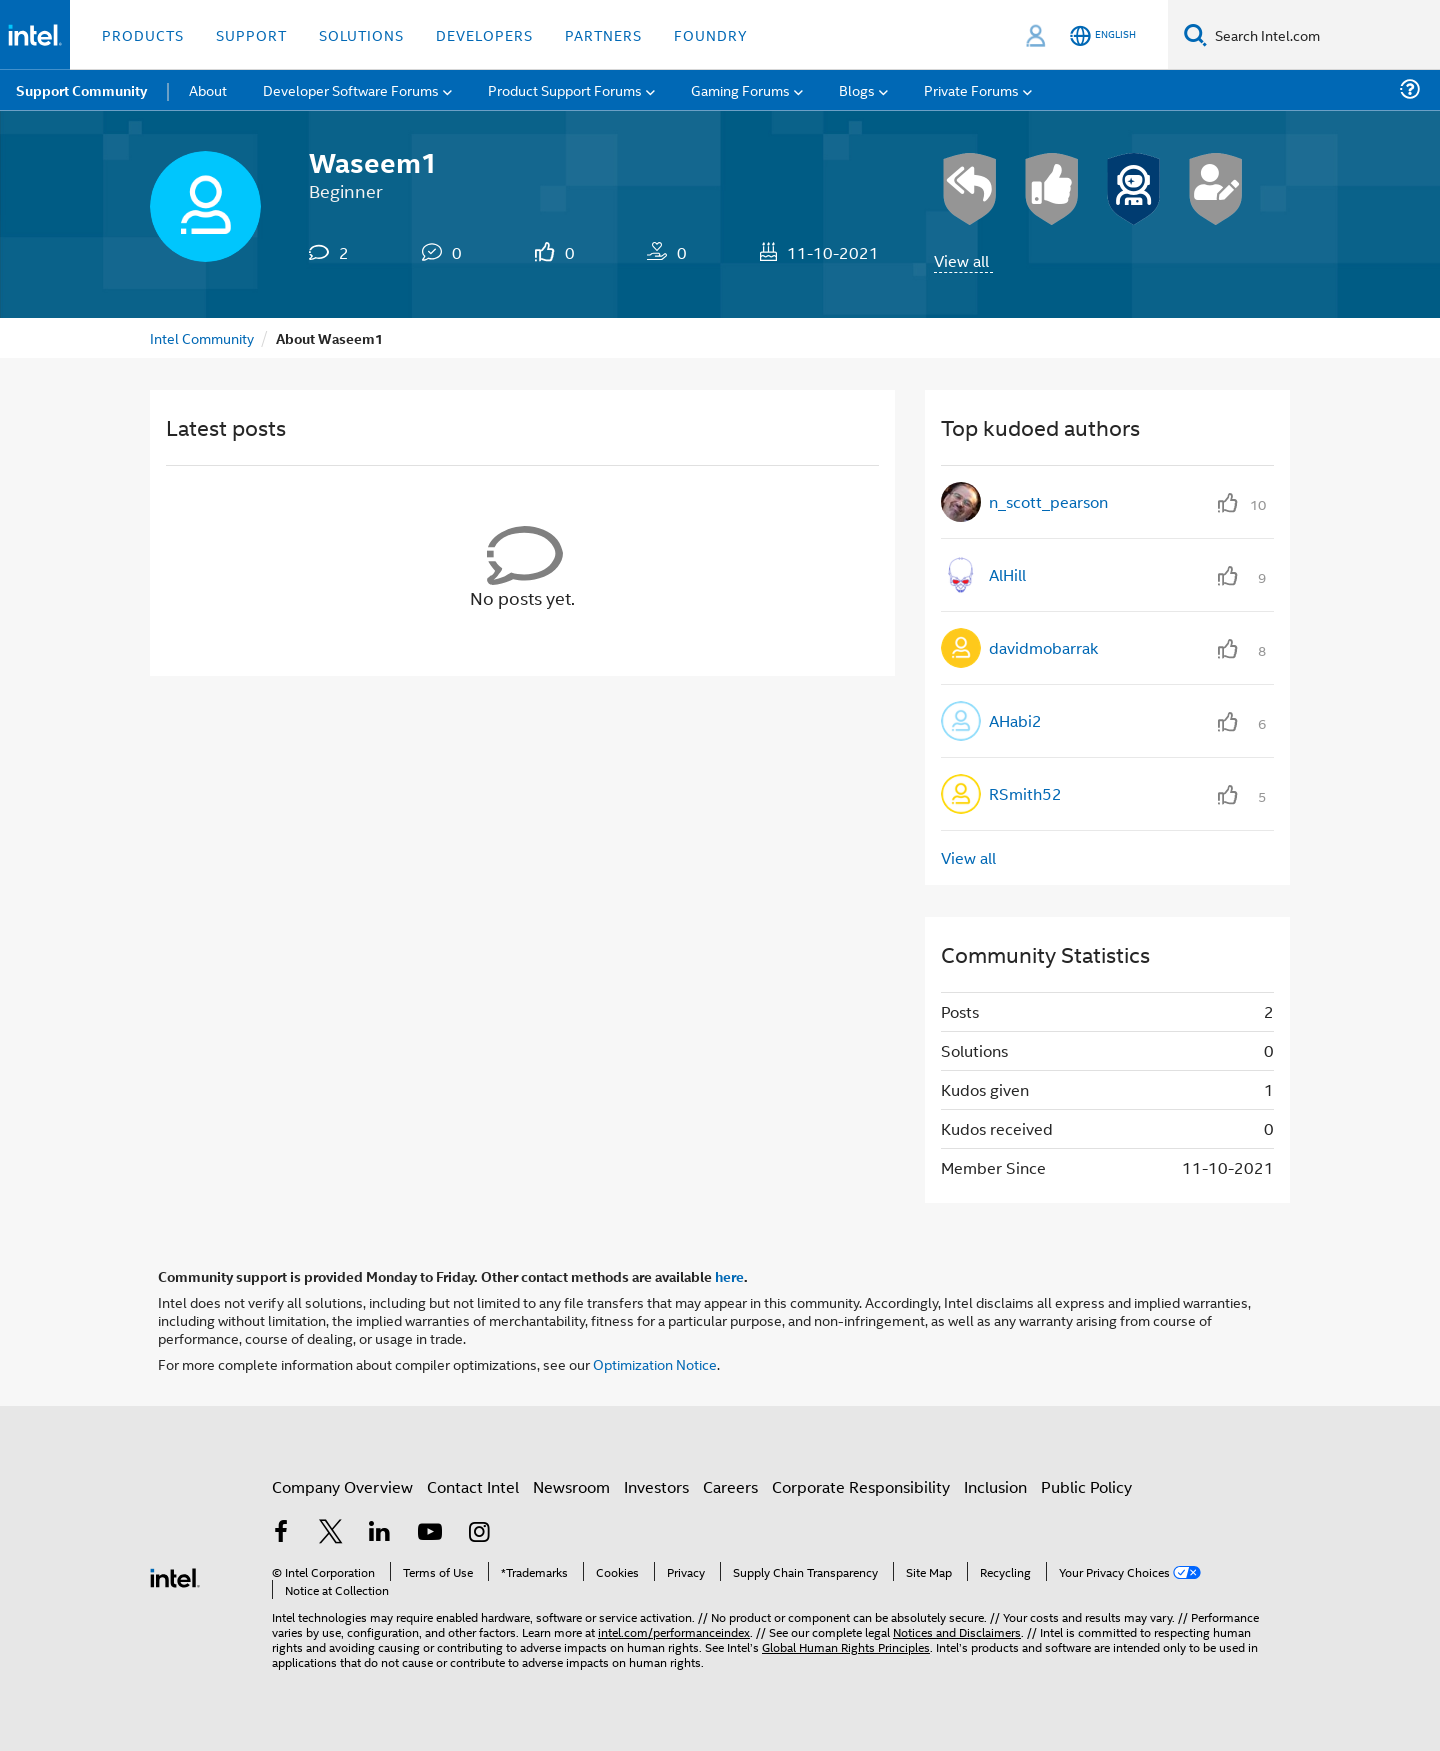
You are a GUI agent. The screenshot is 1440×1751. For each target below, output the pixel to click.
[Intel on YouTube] (430, 1533)
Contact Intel (473, 1486)
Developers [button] (484, 34)
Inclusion (995, 1486)
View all (961, 260)
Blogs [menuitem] (857, 89)
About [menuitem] (208, 89)
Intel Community (202, 337)
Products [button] (143, 34)
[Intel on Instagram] (479, 1533)
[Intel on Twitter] (331, 1533)
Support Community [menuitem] (81, 90)
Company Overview (342, 1486)
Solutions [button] (361, 34)
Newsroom (571, 1486)
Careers (730, 1486)
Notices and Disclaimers (957, 1631)
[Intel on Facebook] (281, 1533)
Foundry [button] (711, 34)
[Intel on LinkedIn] (380, 1533)
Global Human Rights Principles (846, 1646)
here (729, 1276)
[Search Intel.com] (1323, 35)
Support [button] (251, 34)
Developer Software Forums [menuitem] (351, 89)
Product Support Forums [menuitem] (565, 89)
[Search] (1195, 34)
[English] (1103, 35)
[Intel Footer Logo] (175, 1575)
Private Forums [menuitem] (971, 89)
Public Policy (1086, 1486)
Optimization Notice (655, 1363)
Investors (656, 1486)
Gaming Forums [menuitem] (740, 89)
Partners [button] (603, 34)
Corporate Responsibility (861, 1486)
